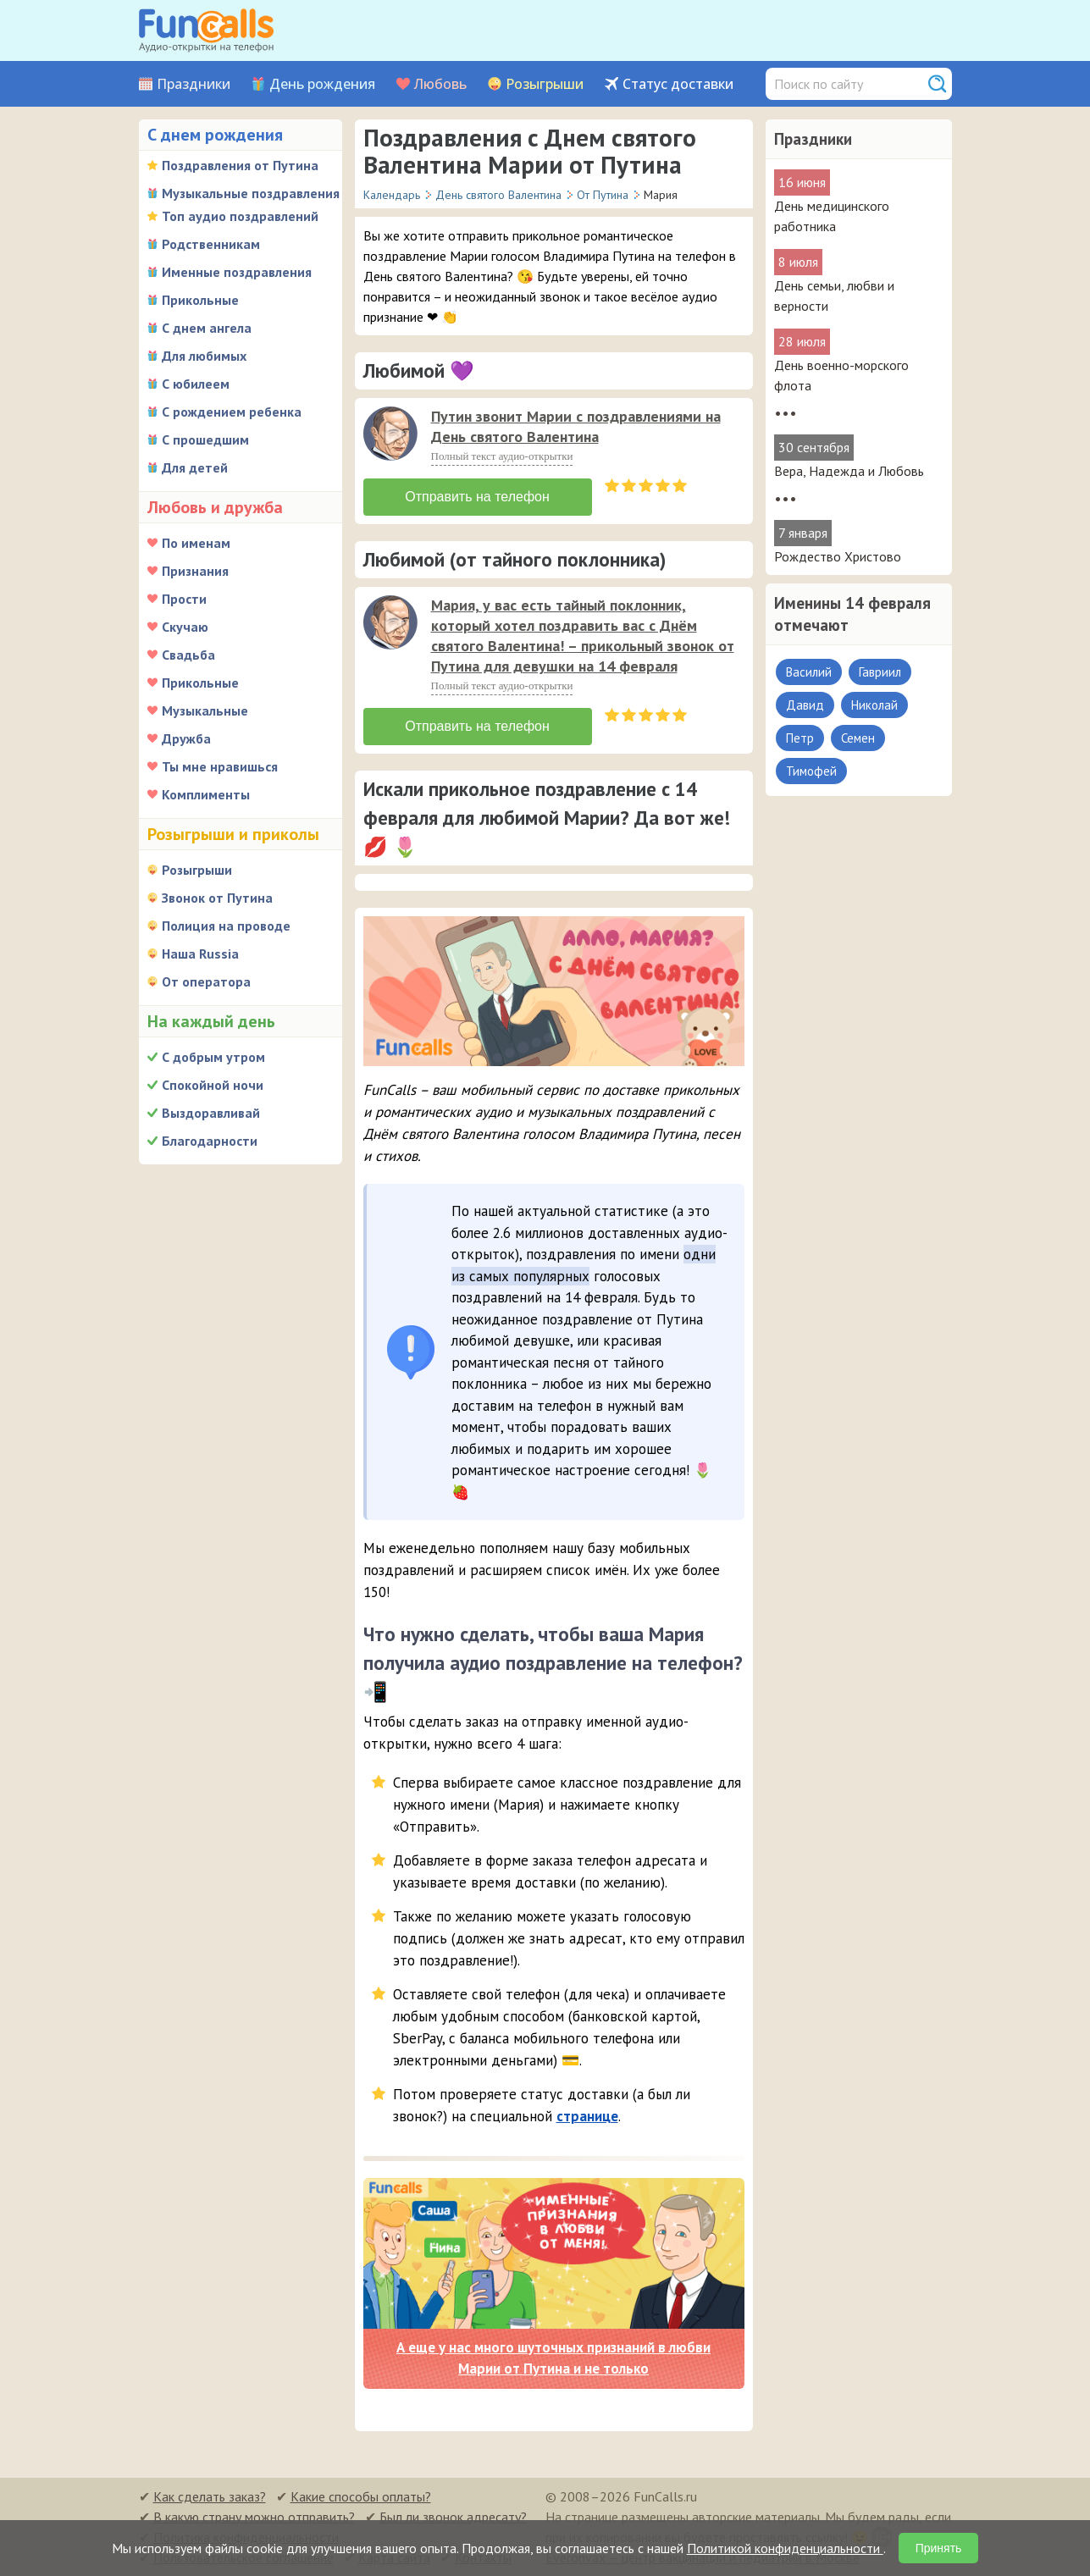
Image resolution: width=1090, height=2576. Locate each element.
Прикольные (200, 299)
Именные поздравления (237, 271)
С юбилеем (196, 383)
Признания (195, 570)
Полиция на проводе (226, 925)
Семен (858, 738)
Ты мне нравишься (220, 766)
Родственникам (211, 243)
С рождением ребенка (232, 411)
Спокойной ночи (212, 1084)
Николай (874, 705)
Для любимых (204, 355)
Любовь (440, 84)
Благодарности (209, 1140)
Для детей (195, 467)
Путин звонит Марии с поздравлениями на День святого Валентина (576, 426)
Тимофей (811, 771)
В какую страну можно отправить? (254, 2516)
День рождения (322, 84)
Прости (184, 598)
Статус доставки (677, 84)
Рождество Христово (837, 556)
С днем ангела (207, 327)
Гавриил (880, 672)
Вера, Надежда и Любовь (849, 470)
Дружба (186, 738)
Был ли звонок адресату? (453, 2516)
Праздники (193, 84)
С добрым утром (213, 1056)
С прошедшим (205, 439)
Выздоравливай (211, 1112)
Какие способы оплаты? (360, 2496)
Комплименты (206, 794)
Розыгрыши (545, 84)
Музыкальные (205, 710)
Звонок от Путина (217, 897)
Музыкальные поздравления (251, 193)
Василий (809, 672)
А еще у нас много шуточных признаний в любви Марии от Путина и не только (553, 2358)
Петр (800, 738)
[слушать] (390, 433)
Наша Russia (200, 953)
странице (587, 2116)
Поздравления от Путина (240, 165)
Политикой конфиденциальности (785, 2548)
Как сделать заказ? (209, 2496)
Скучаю (185, 626)
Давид (805, 705)
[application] (392, 435)
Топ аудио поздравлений (240, 215)
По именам (196, 542)
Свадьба (188, 654)
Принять (939, 2548)
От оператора (206, 981)
